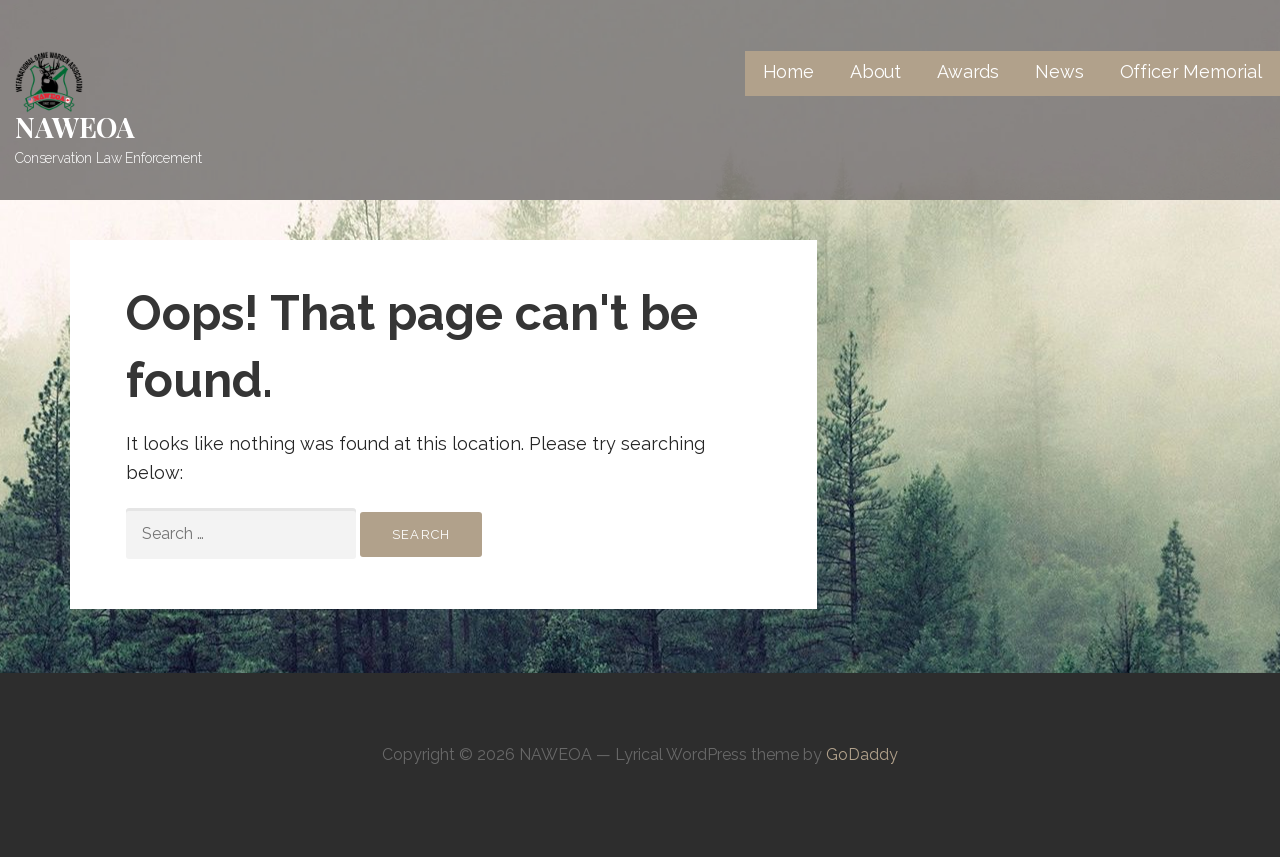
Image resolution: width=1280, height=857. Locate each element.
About (875, 71)
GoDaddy (862, 754)
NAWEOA (75, 126)
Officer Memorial (1191, 71)
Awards (968, 71)
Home (788, 71)
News (1059, 71)
